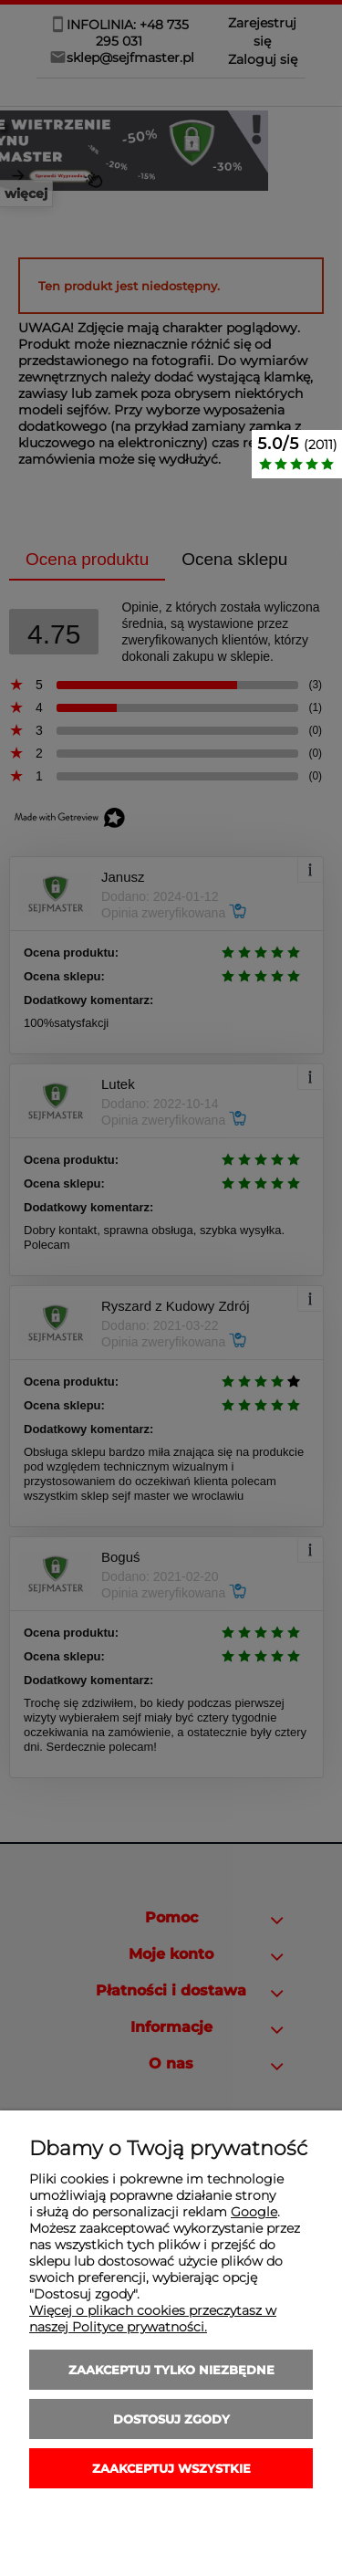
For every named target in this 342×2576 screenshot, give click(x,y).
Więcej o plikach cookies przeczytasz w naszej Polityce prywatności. (152, 2318)
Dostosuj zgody (171, 2419)
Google (254, 2212)
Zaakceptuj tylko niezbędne (171, 2369)
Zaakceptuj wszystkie (171, 2468)
